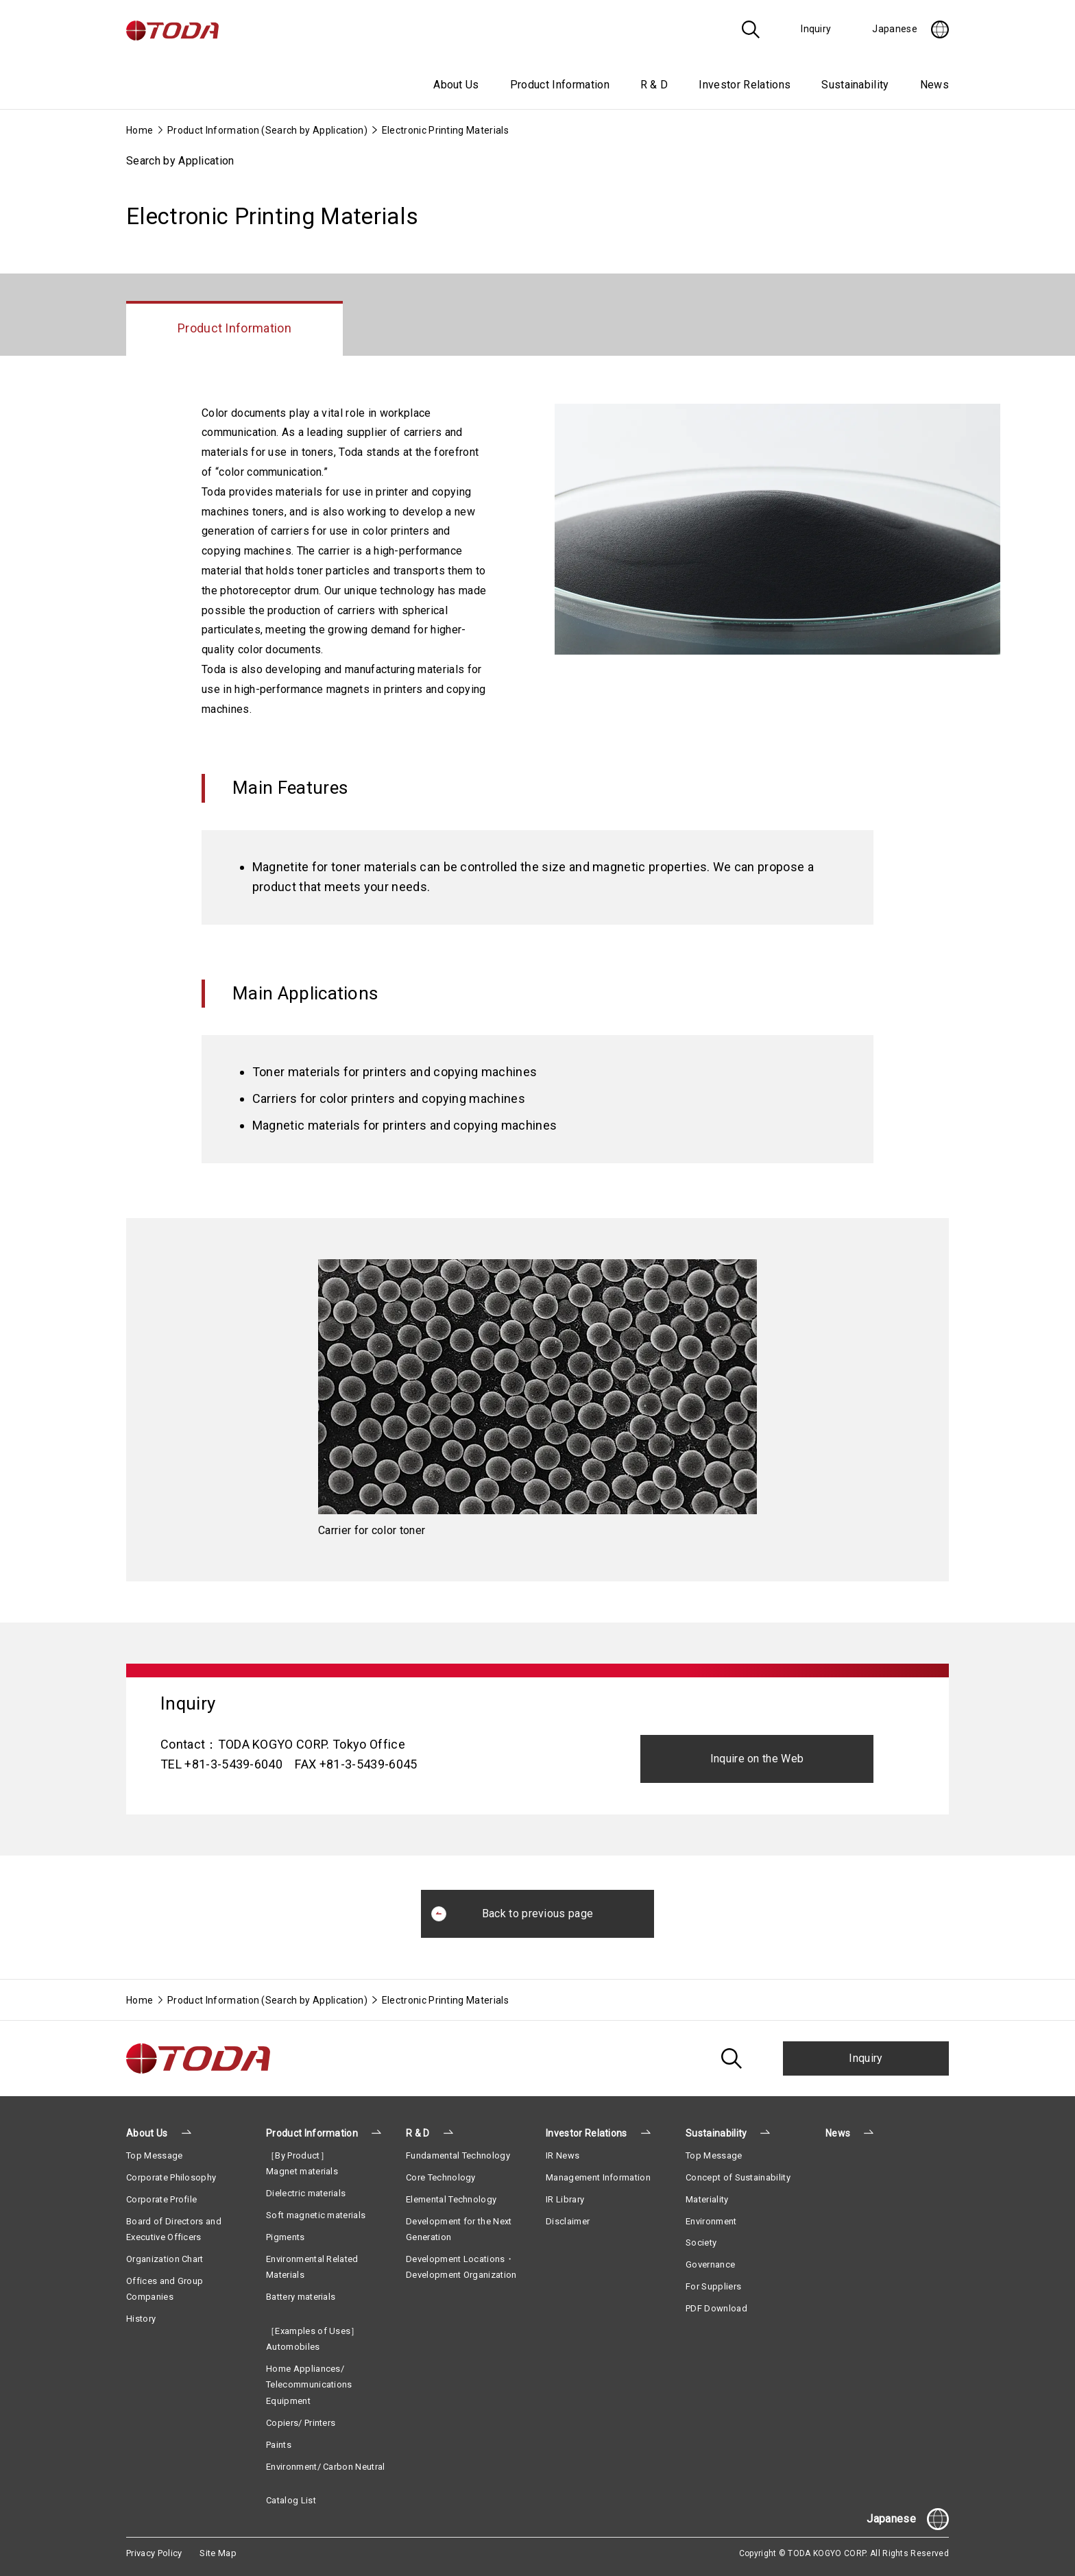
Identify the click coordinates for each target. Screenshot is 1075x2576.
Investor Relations (586, 2133)
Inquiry (865, 2058)
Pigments (285, 2237)
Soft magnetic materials (315, 2215)
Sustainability (716, 2133)
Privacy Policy (154, 2553)
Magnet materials (302, 2171)
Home (139, 130)
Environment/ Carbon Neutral (325, 2467)
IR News (562, 2155)
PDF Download (716, 2308)
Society (701, 2242)
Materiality (707, 2199)
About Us (147, 2133)
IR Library (565, 2199)
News (934, 84)
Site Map (218, 2553)
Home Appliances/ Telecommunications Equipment (309, 2385)
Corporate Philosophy (171, 2177)
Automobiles (293, 2347)
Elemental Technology (451, 2199)
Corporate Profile (161, 2199)
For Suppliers (713, 2286)
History (141, 2318)
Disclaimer (568, 2221)
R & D (418, 2133)
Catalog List (291, 2500)
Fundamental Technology (458, 2155)
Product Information (312, 2133)
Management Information (598, 2177)
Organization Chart (165, 2259)
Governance (710, 2264)
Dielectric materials (306, 2193)
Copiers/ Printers (300, 2423)
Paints (278, 2445)
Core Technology (441, 2177)
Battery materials (300, 2297)
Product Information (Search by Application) (267, 130)
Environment (711, 2221)
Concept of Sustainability (738, 2177)
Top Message (154, 2155)
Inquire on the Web (757, 1758)
